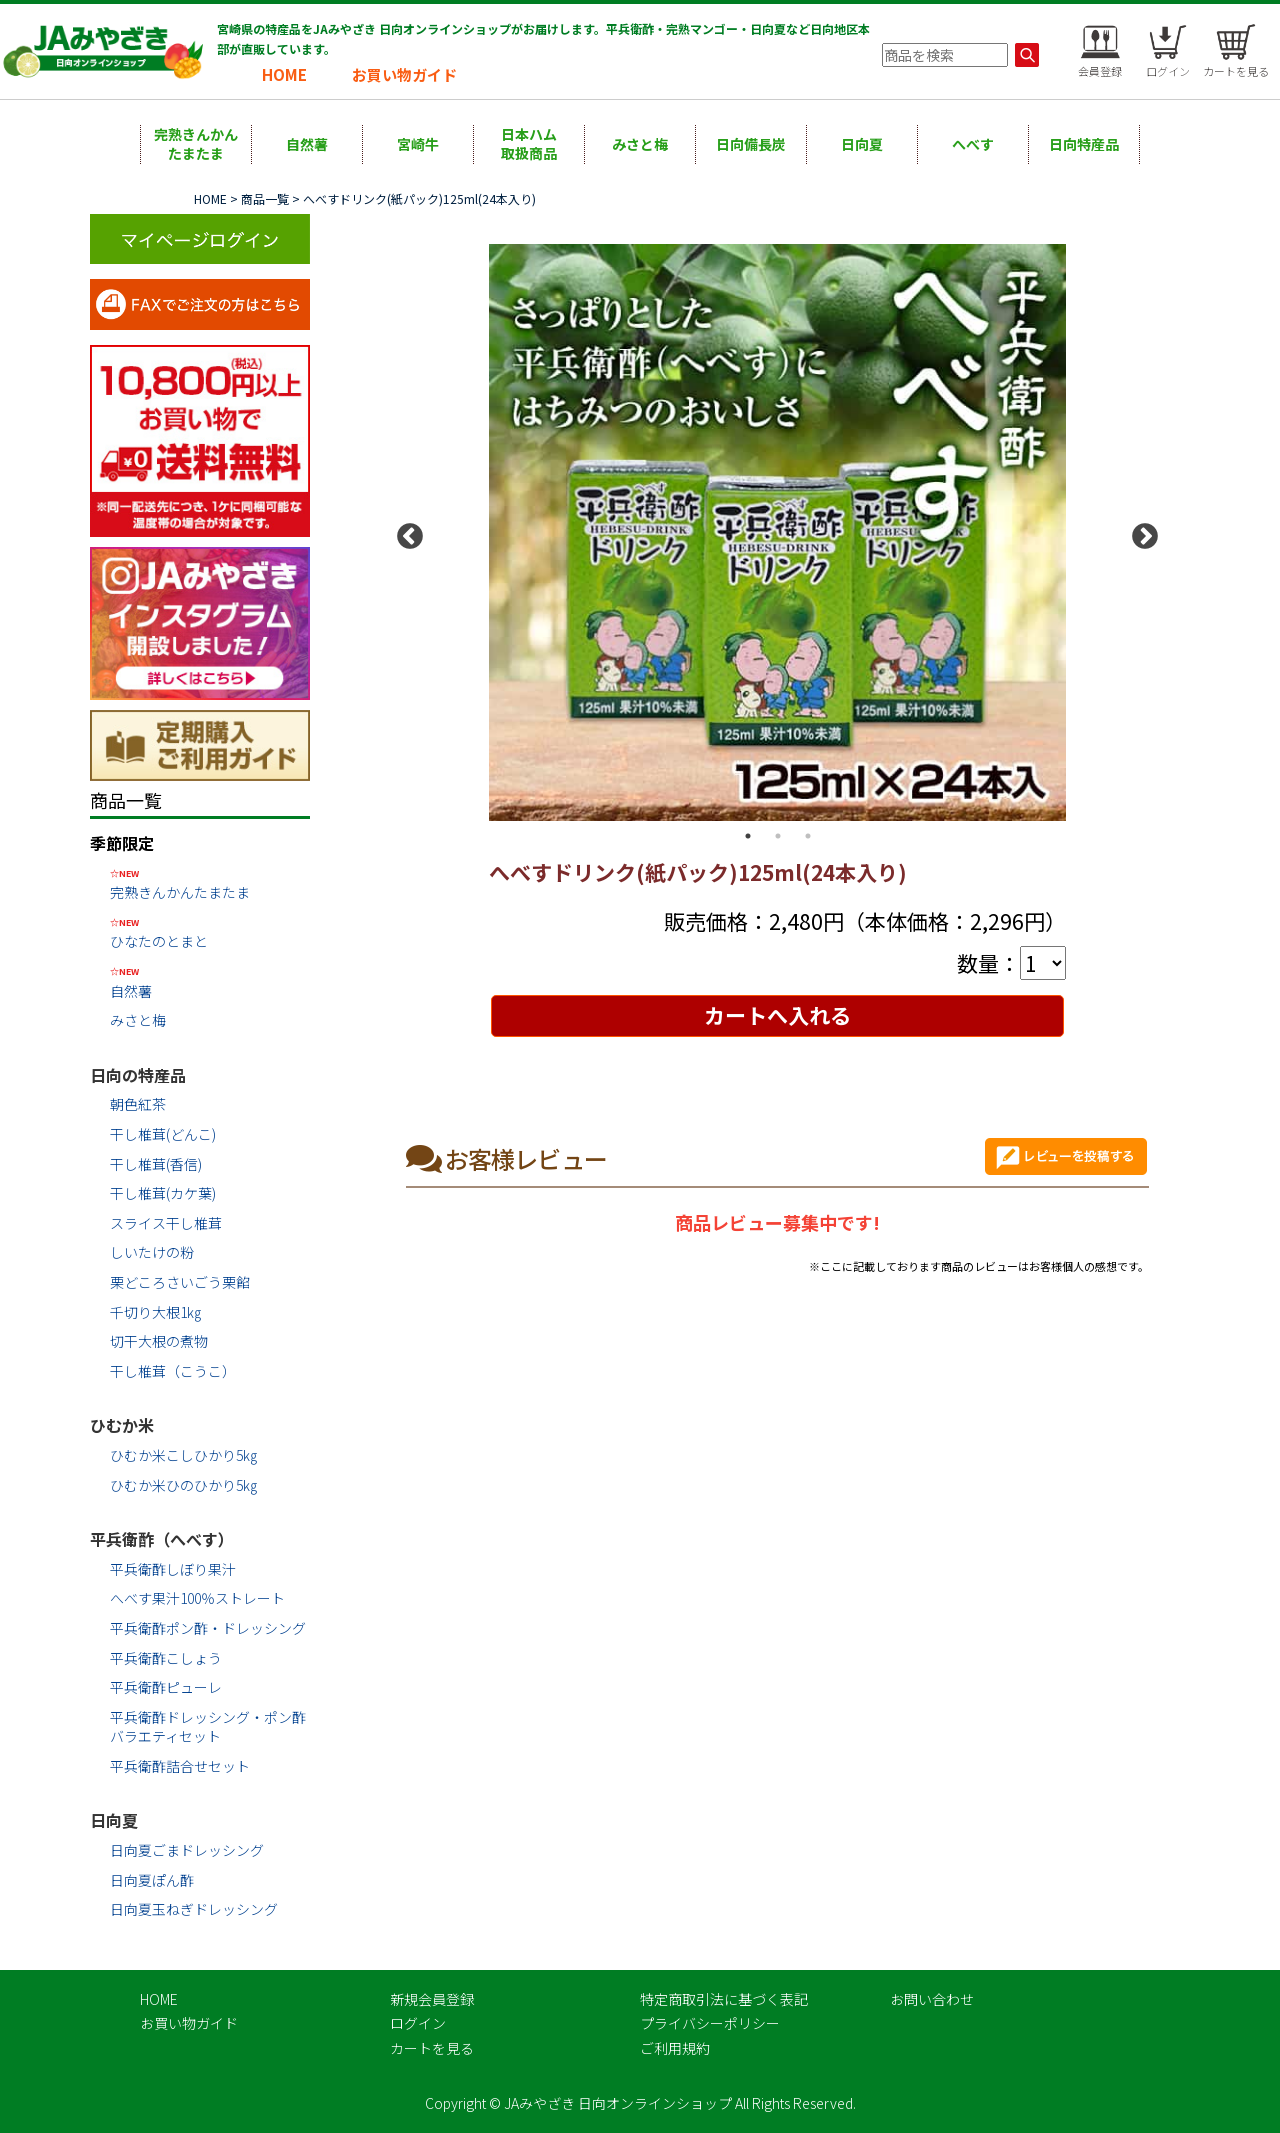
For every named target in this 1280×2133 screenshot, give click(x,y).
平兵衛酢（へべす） (162, 1539)
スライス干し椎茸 (166, 1223)
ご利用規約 (675, 2048)
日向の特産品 (138, 1075)
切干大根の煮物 (159, 1341)
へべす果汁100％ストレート (197, 1598)
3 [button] (808, 836)
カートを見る (432, 2048)
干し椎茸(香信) (156, 1164)
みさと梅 (640, 144)
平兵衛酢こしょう (166, 1658)
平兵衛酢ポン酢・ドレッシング (208, 1628)
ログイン (418, 2023)
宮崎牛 (418, 144)
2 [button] (778, 836)
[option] (777, 533)
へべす (973, 144)
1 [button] (748, 836)
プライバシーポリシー (710, 2023)
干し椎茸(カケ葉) (163, 1193)
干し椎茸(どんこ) (163, 1134)
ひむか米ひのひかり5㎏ (183, 1485)
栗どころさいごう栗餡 (180, 1282)
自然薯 (307, 144)
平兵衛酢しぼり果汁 (173, 1569)
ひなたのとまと (210, 932)
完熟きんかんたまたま (196, 144)
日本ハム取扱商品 (529, 144)
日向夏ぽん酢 (152, 1880)
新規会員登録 (432, 1999)
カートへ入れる (777, 1015)
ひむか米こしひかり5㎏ (183, 1455)
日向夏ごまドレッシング (187, 1850)
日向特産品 (1084, 144)
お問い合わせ (932, 1999)
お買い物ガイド (404, 74)
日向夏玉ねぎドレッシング (194, 1909)
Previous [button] (405, 532)
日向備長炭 (751, 144)
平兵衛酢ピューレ (166, 1687)
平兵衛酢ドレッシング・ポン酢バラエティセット (208, 1727)
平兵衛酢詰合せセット (180, 1766)
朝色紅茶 (138, 1104)
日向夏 (862, 144)
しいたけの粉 (152, 1252)
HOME (284, 74)
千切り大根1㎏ (155, 1312)
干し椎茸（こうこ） (173, 1371)
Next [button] (1140, 532)
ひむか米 (122, 1425)
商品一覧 (265, 198)
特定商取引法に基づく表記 (724, 1999)
